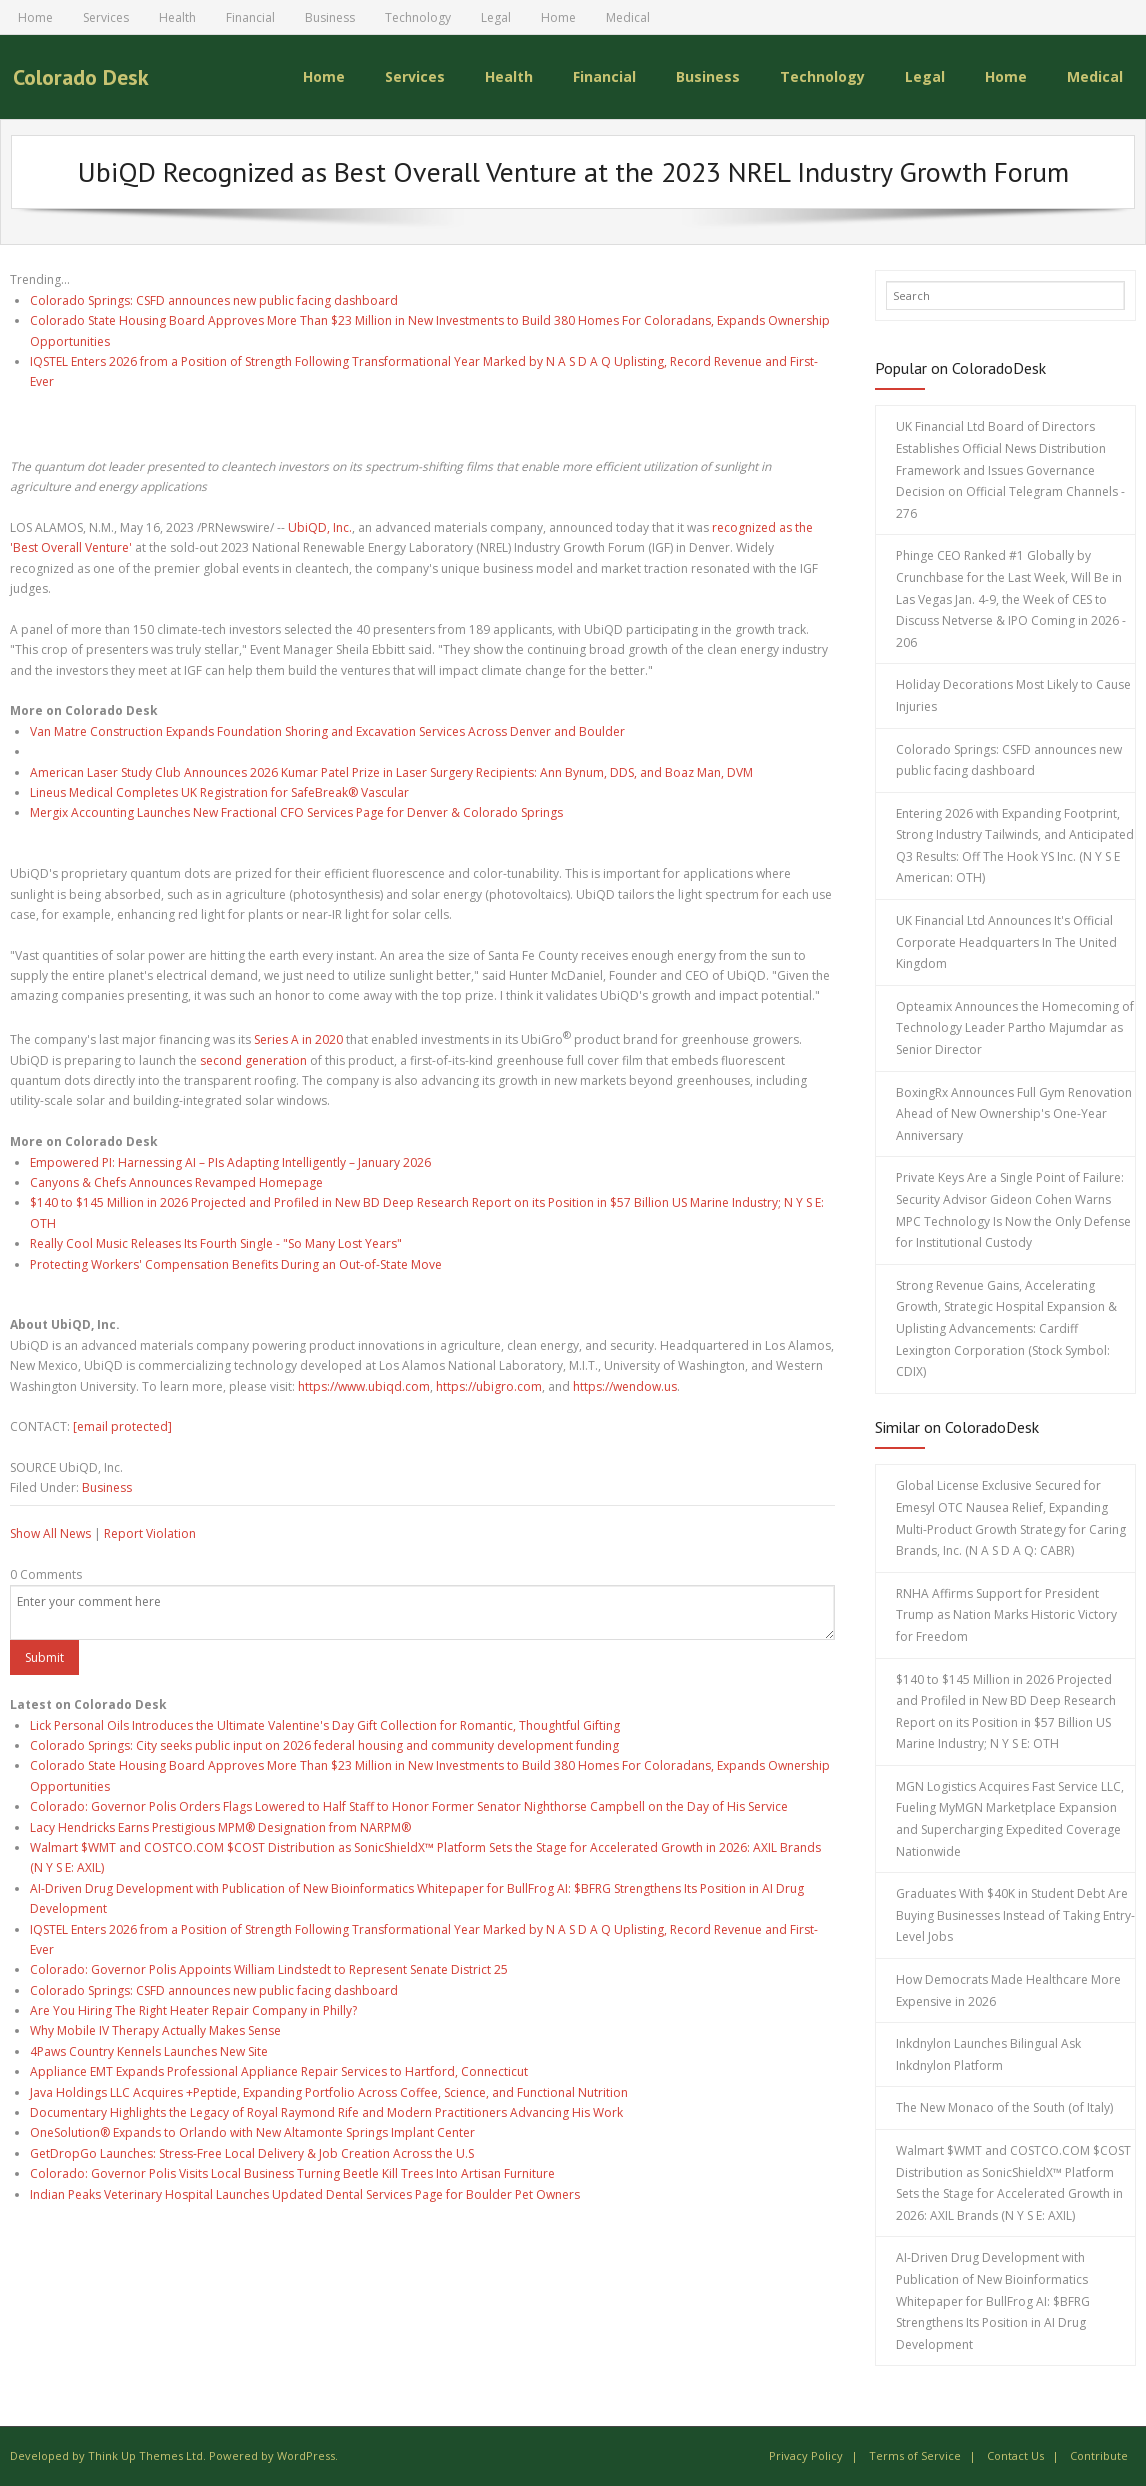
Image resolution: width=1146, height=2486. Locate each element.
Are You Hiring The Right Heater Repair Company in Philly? (193, 2010)
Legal (496, 17)
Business (330, 17)
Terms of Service (915, 2455)
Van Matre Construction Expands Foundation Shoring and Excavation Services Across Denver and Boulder (327, 730)
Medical (628, 17)
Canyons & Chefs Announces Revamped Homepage (176, 1182)
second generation (253, 1059)
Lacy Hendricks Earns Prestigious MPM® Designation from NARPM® (220, 1826)
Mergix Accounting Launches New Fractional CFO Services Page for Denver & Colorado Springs (296, 812)
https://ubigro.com (489, 1385)
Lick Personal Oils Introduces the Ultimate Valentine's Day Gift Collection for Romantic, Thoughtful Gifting (325, 1724)
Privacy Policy (806, 2455)
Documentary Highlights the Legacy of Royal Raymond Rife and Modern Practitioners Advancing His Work (326, 2112)
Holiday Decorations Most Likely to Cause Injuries (1013, 695)
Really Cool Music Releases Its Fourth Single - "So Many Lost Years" (216, 1243)
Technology (418, 17)
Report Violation (150, 1532)
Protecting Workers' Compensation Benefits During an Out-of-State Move (236, 1263)
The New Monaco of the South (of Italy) (1004, 2107)
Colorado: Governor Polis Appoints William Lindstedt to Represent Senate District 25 (269, 1969)
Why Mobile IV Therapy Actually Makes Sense (155, 2030)
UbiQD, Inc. (320, 527)
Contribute (1099, 2455)
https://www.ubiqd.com (364, 1385)
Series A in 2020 (298, 1039)
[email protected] (122, 1426)
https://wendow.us (625, 1385)
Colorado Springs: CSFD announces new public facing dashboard (214, 299)
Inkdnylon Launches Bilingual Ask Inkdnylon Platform (988, 2054)
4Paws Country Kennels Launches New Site (149, 2050)
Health (177, 17)
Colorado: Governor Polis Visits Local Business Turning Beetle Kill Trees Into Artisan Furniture (292, 2173)
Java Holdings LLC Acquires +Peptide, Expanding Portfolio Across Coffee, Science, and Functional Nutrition (329, 2091)
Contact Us (1015, 2455)
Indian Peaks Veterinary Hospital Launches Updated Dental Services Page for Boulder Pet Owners (305, 2193)
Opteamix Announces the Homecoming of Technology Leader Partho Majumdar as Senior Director (1015, 1027)
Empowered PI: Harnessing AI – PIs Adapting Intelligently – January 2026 (230, 1161)
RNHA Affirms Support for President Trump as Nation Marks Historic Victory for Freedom (1006, 1614)
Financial (250, 17)
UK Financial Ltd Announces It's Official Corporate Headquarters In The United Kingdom (1006, 942)
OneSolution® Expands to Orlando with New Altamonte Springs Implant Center (252, 2132)
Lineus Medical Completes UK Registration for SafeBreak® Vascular (219, 792)
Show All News (50, 1532)
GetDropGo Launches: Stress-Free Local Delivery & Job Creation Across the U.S (252, 2152)
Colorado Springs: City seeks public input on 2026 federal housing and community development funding (324, 1745)
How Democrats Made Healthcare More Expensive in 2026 (1008, 1990)
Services (106, 17)
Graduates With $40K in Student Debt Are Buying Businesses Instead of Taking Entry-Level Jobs (1015, 1915)
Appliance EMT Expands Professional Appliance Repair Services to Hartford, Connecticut (279, 2071)
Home (35, 17)
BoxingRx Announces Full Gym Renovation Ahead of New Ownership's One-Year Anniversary (1014, 1113)
